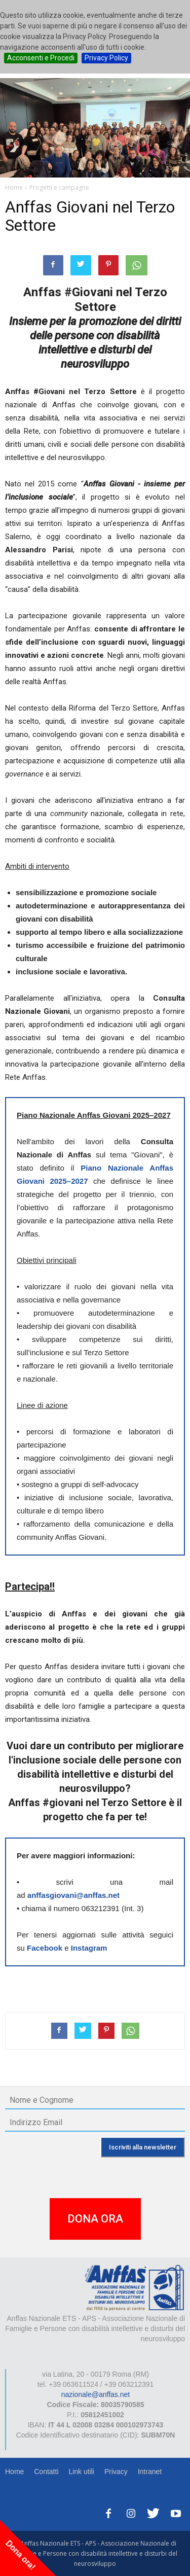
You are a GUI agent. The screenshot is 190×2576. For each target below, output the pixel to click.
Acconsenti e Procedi (40, 58)
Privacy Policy (106, 58)
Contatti (46, 2471)
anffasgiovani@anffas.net (73, 1895)
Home (14, 2471)
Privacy (116, 2471)
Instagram (89, 1948)
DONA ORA (95, 2218)
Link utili (81, 2471)
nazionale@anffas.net (95, 2394)
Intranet (150, 2471)
